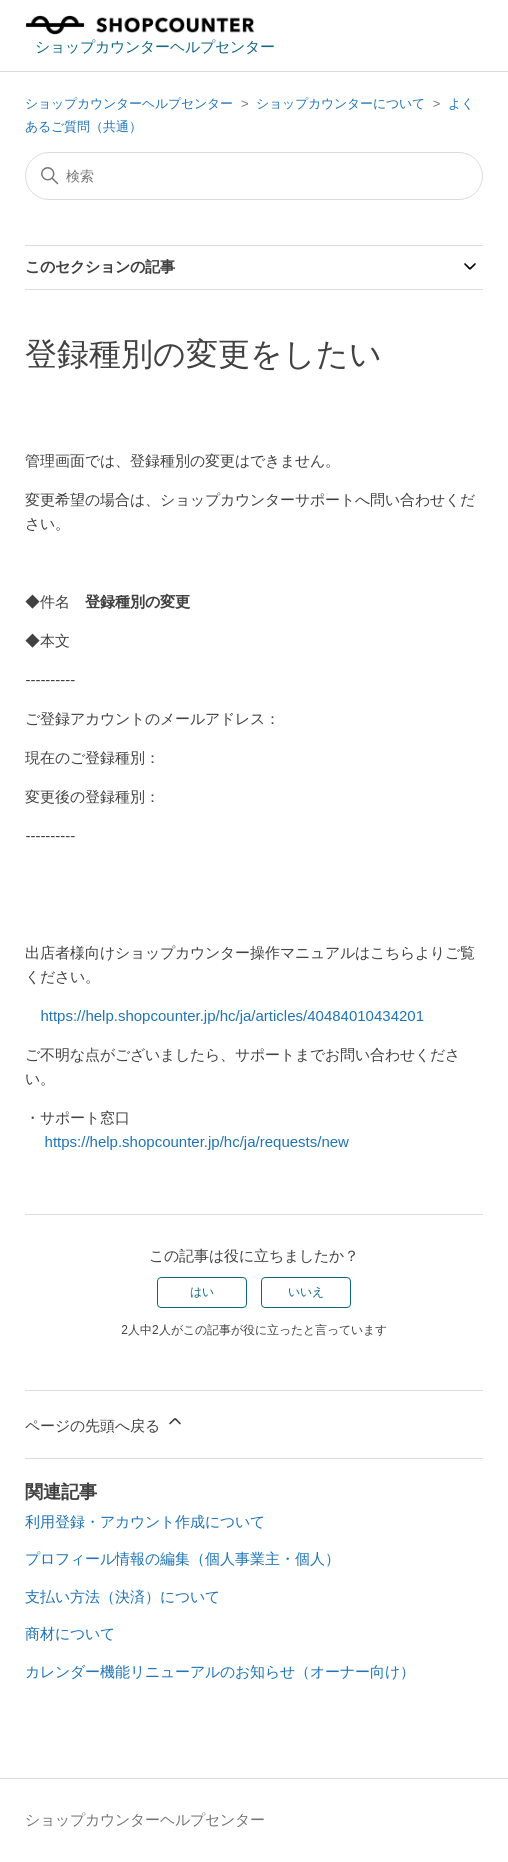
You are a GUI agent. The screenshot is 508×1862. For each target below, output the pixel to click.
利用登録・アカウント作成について (145, 1521)
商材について (70, 1633)
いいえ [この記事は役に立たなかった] (306, 1292)
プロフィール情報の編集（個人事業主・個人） (182, 1558)
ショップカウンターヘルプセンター (129, 103)
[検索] (253, 176)
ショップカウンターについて (340, 103)
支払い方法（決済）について (122, 1596)
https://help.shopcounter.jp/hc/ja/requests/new (187, 1141)
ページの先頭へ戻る (104, 1422)
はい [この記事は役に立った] (202, 1292)
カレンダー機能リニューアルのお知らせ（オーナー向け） (220, 1671)
